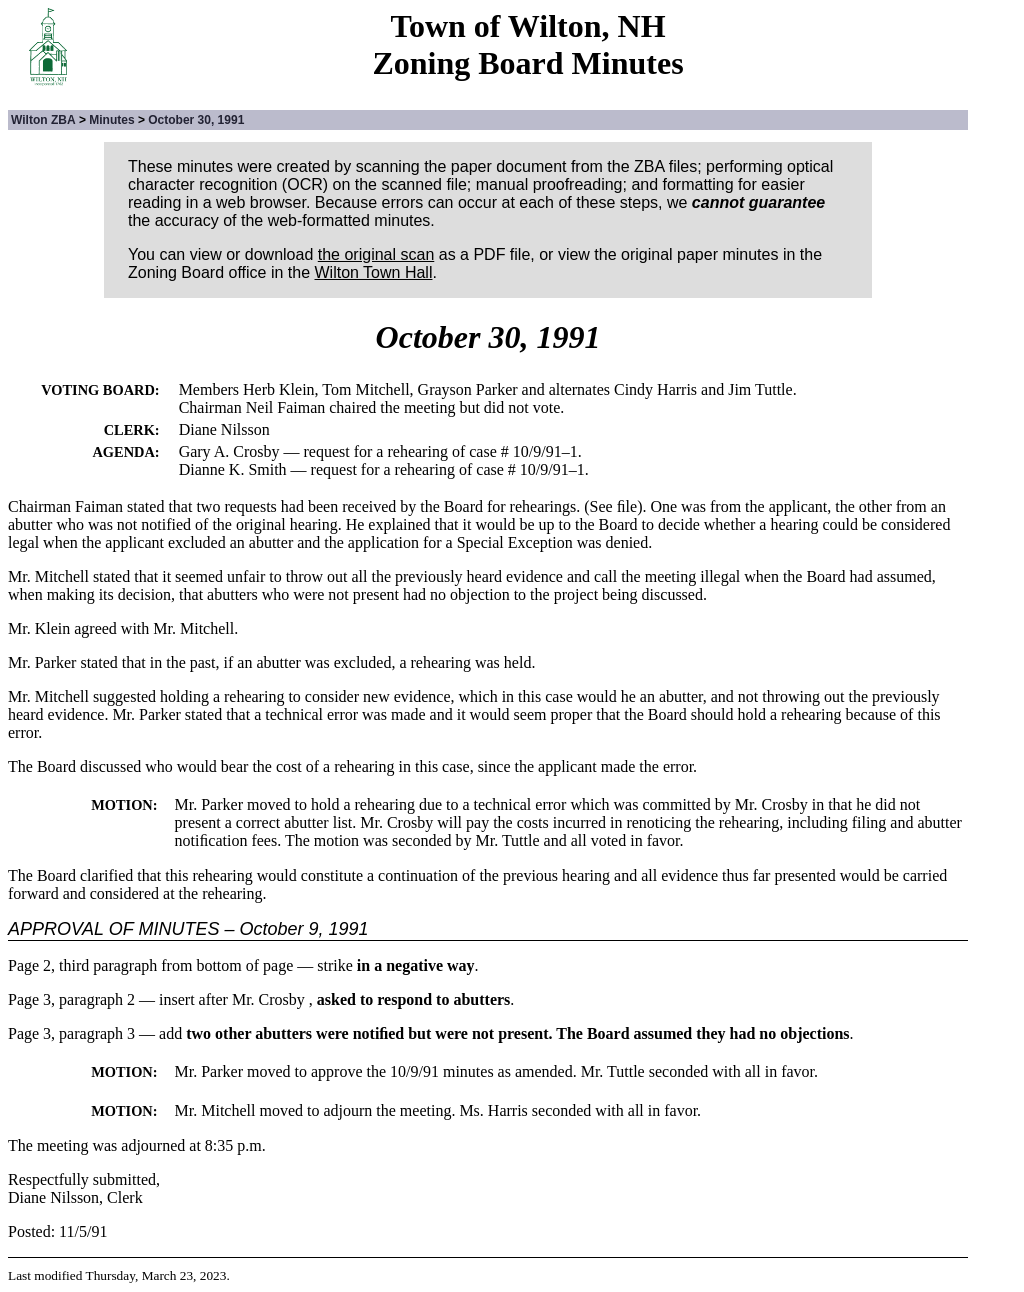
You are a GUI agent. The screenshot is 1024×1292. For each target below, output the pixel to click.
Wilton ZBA (43, 120)
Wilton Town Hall (374, 272)
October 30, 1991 (196, 120)
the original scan (376, 254)
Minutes (111, 120)
